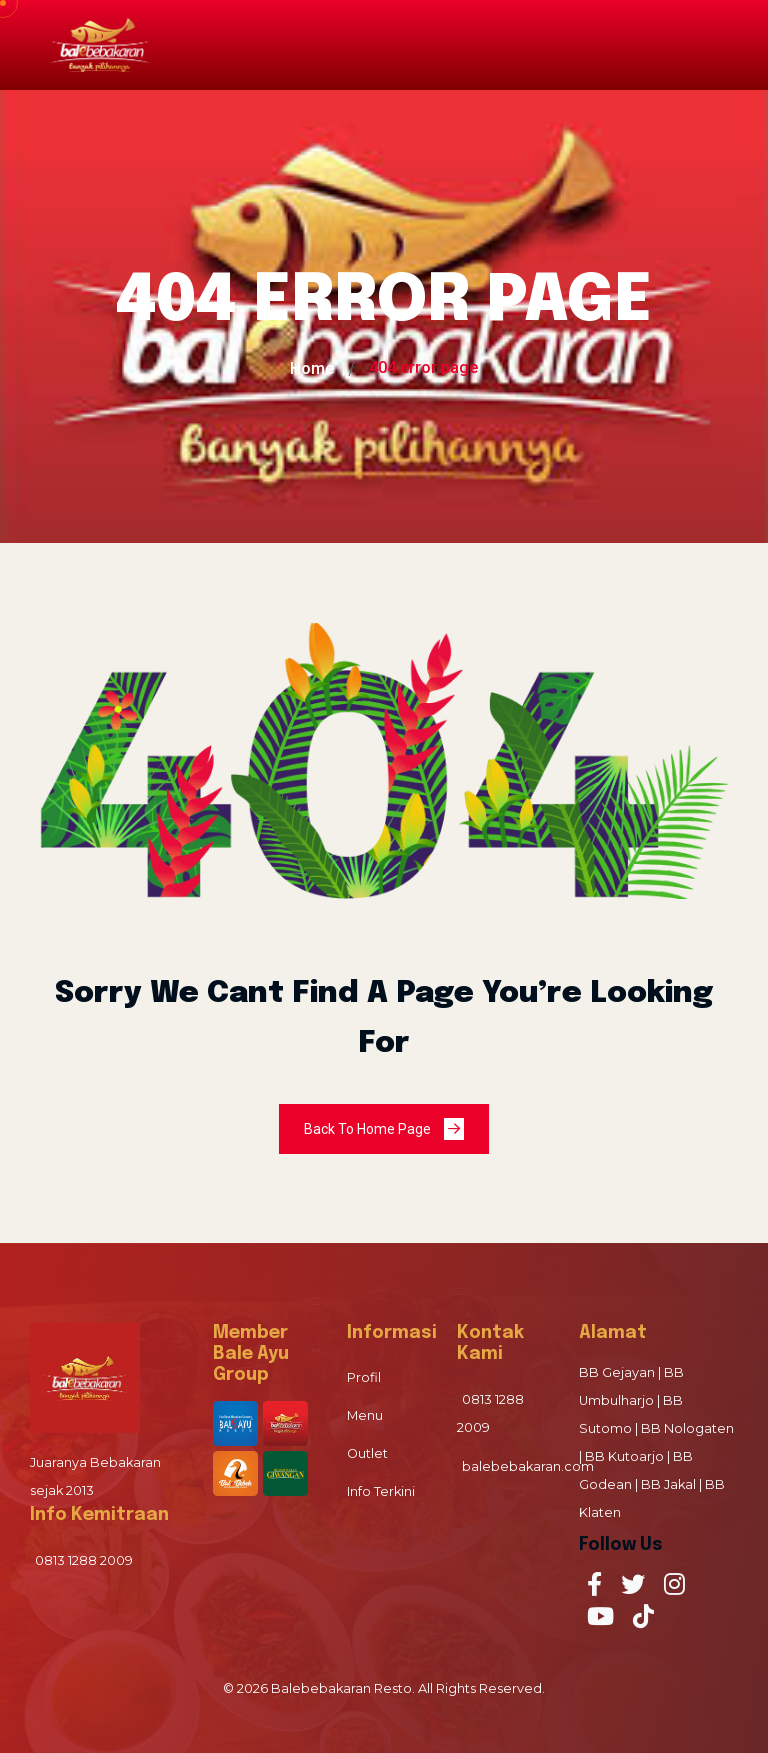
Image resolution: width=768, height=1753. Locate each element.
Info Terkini (381, 1491)
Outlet (367, 1453)
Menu (365, 1415)
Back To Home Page (384, 1129)
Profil (364, 1377)
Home (312, 368)
